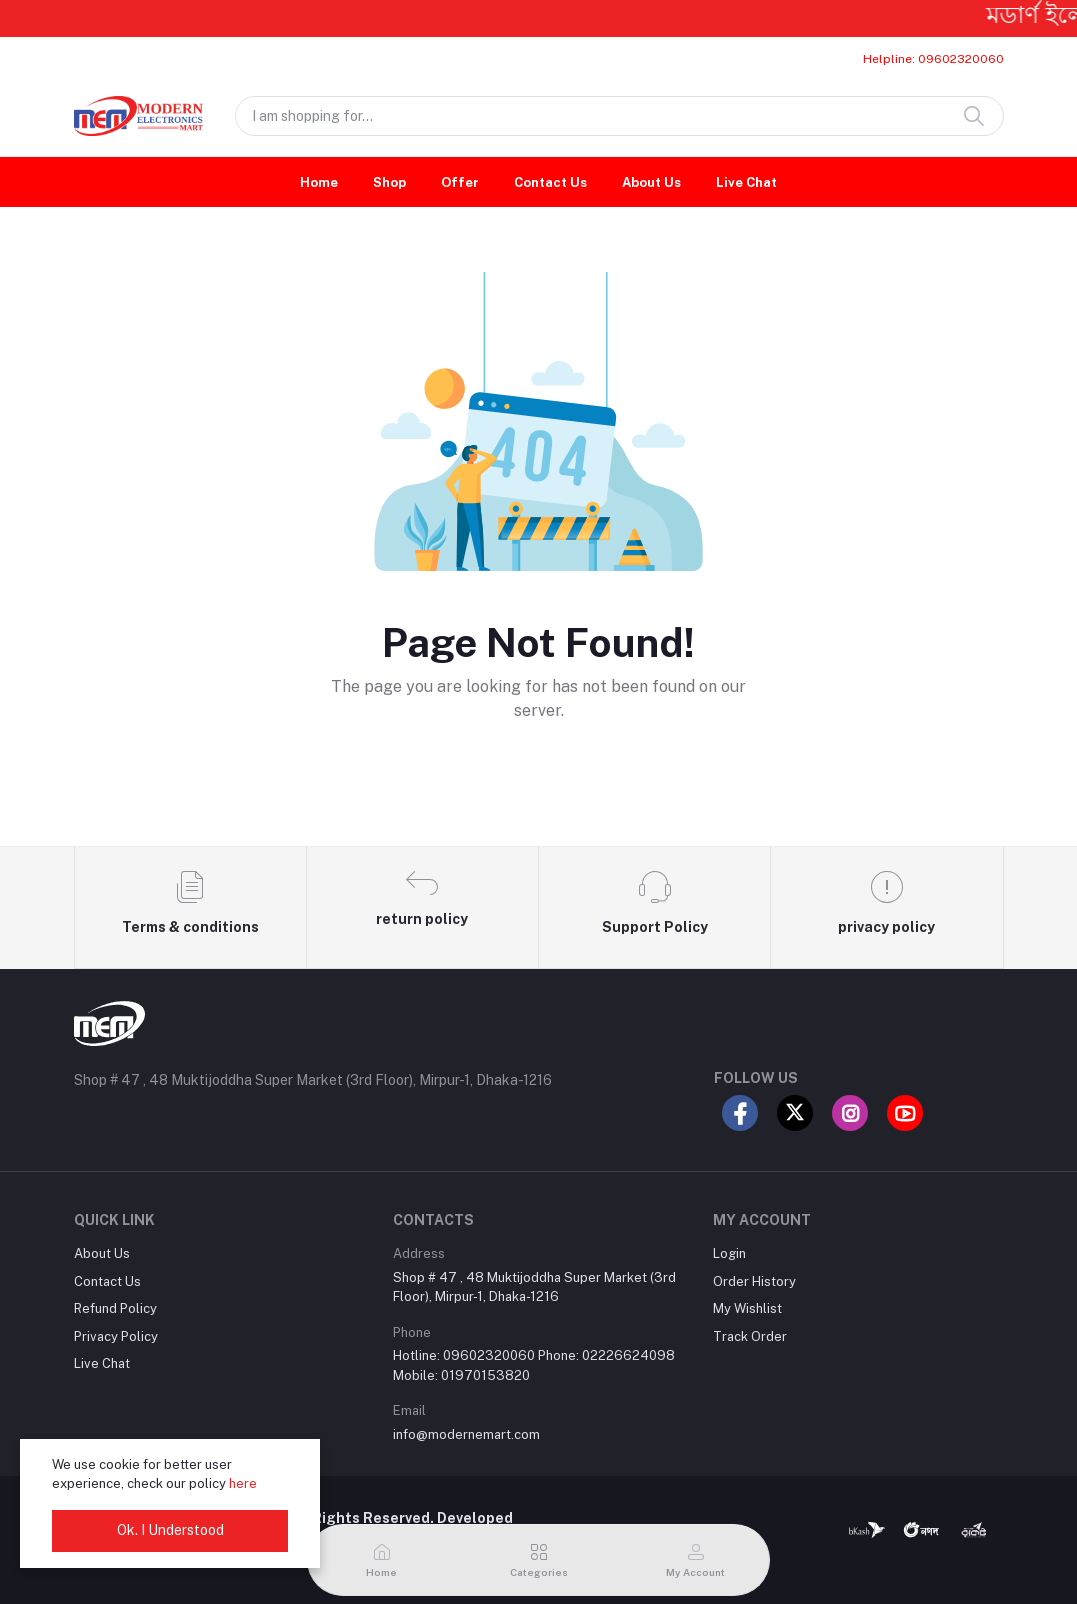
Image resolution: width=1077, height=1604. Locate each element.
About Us (651, 182)
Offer (460, 182)
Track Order (750, 1336)
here (243, 1483)
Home (319, 182)
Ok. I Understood (170, 1530)
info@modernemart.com (466, 1434)
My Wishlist (747, 1308)
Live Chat (746, 182)
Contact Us (550, 182)
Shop (389, 182)
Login (729, 1253)
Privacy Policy (116, 1336)
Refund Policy (115, 1308)
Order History (754, 1281)
